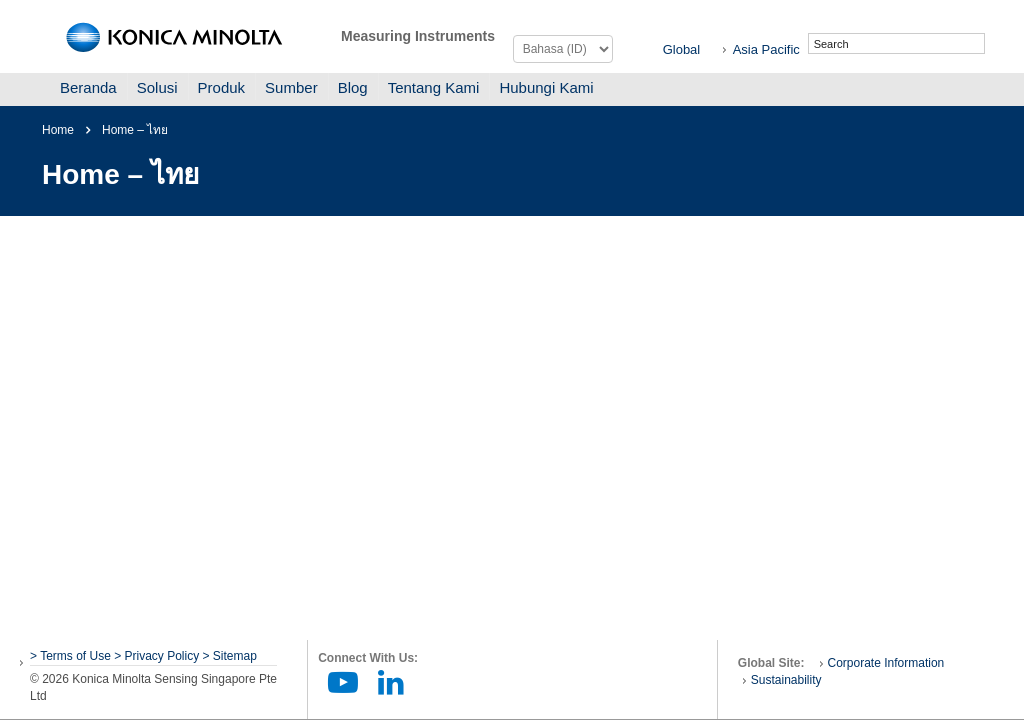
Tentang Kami (434, 87)
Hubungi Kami (546, 87)
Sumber (291, 87)
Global (682, 49)
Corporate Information (886, 663)
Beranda (88, 87)
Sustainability (786, 680)
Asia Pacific (766, 49)
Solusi (157, 87)
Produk (222, 87)
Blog (353, 87)
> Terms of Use (72, 656)
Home (58, 130)
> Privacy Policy (156, 656)
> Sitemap (230, 656)
